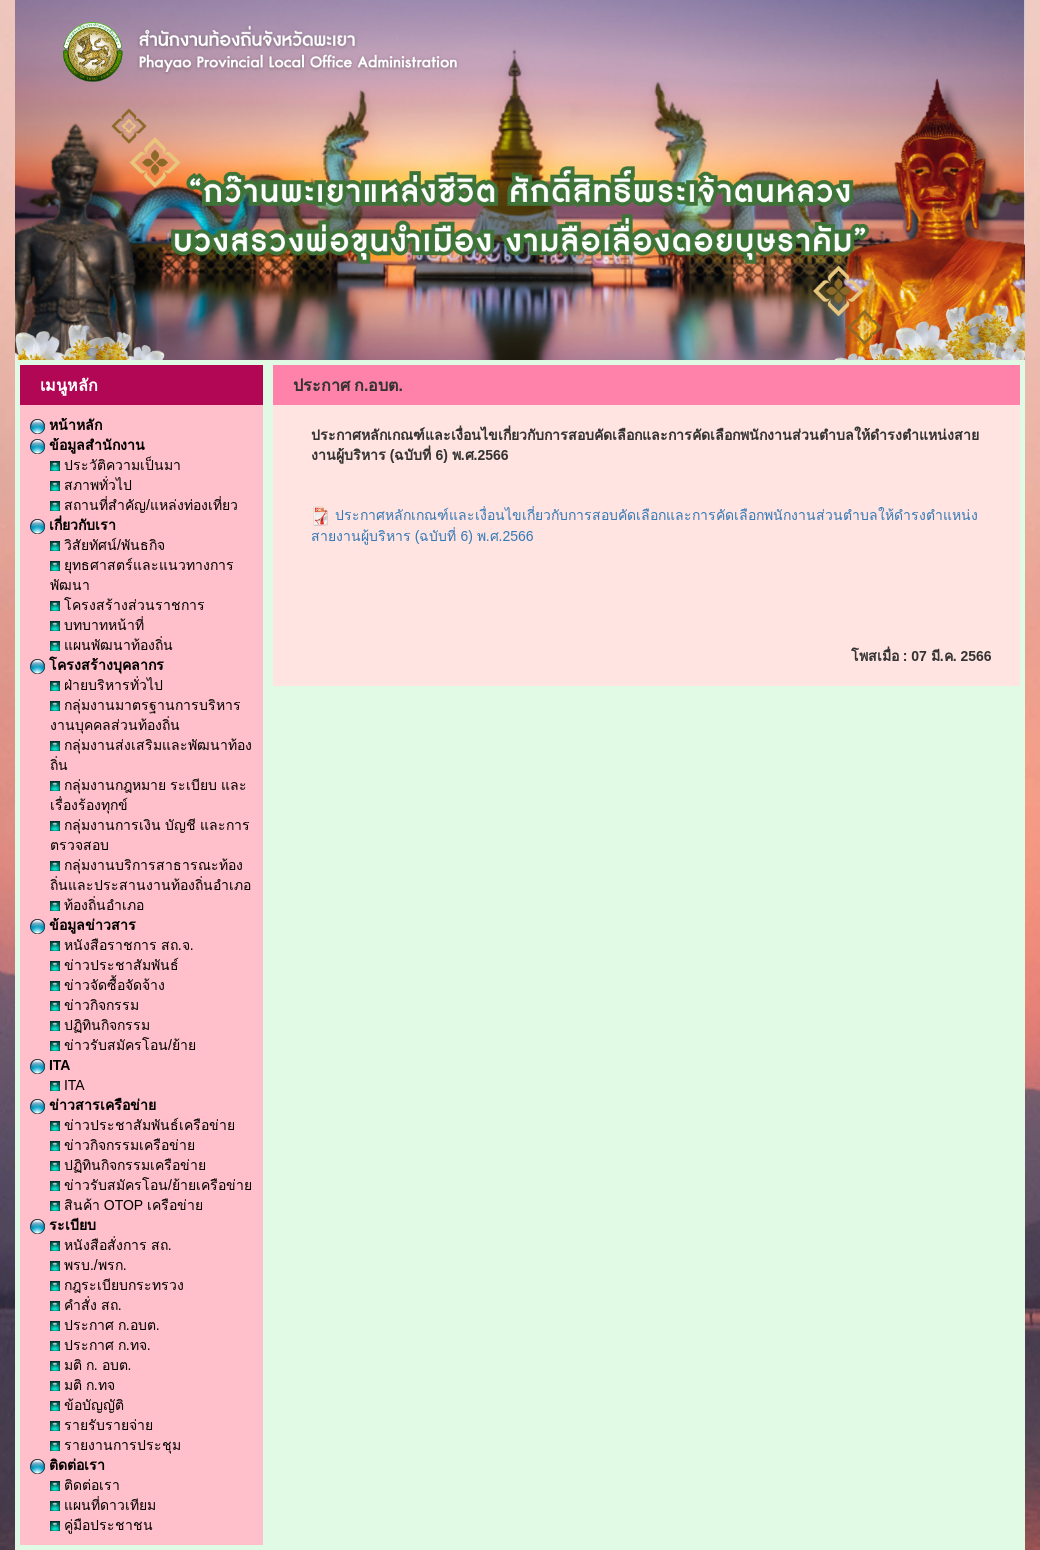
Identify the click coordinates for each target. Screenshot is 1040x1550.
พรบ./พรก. (88, 1265)
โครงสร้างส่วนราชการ (127, 605)
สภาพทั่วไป (91, 485)
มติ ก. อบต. (90, 1365)
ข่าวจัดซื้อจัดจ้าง (107, 985)
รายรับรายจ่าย (101, 1425)
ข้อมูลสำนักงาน (87, 445)
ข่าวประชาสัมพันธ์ (114, 965)
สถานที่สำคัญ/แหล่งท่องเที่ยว (144, 505)
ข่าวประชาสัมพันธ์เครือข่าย (142, 1125)
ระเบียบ (63, 1225)
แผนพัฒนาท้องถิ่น (111, 645)
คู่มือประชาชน (101, 1525)
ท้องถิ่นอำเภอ (97, 905)
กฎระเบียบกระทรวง (117, 1285)
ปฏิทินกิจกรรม (100, 1025)
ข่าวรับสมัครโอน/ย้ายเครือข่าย (151, 1185)
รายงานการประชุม (115, 1445)
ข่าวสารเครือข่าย (93, 1105)
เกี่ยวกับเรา (73, 525)
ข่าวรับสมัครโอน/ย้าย (123, 1045)
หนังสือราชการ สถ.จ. (122, 945)
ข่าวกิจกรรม (94, 1005)
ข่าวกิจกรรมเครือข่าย (122, 1145)
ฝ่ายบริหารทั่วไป (106, 685)
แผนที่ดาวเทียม (103, 1505)
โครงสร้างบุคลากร (97, 665)
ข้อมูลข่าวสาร (83, 925)
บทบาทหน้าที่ (97, 625)
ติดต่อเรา (67, 1465)
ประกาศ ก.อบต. (105, 1325)
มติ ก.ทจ (82, 1385)
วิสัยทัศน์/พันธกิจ (107, 545)
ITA (50, 1065)
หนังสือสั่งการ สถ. (111, 1245)
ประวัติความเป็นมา (115, 465)
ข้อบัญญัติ (87, 1405)
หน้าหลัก (66, 425)
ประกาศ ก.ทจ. (100, 1345)
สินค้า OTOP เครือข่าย (126, 1205)
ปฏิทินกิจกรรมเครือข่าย (128, 1165)
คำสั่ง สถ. (86, 1305)
